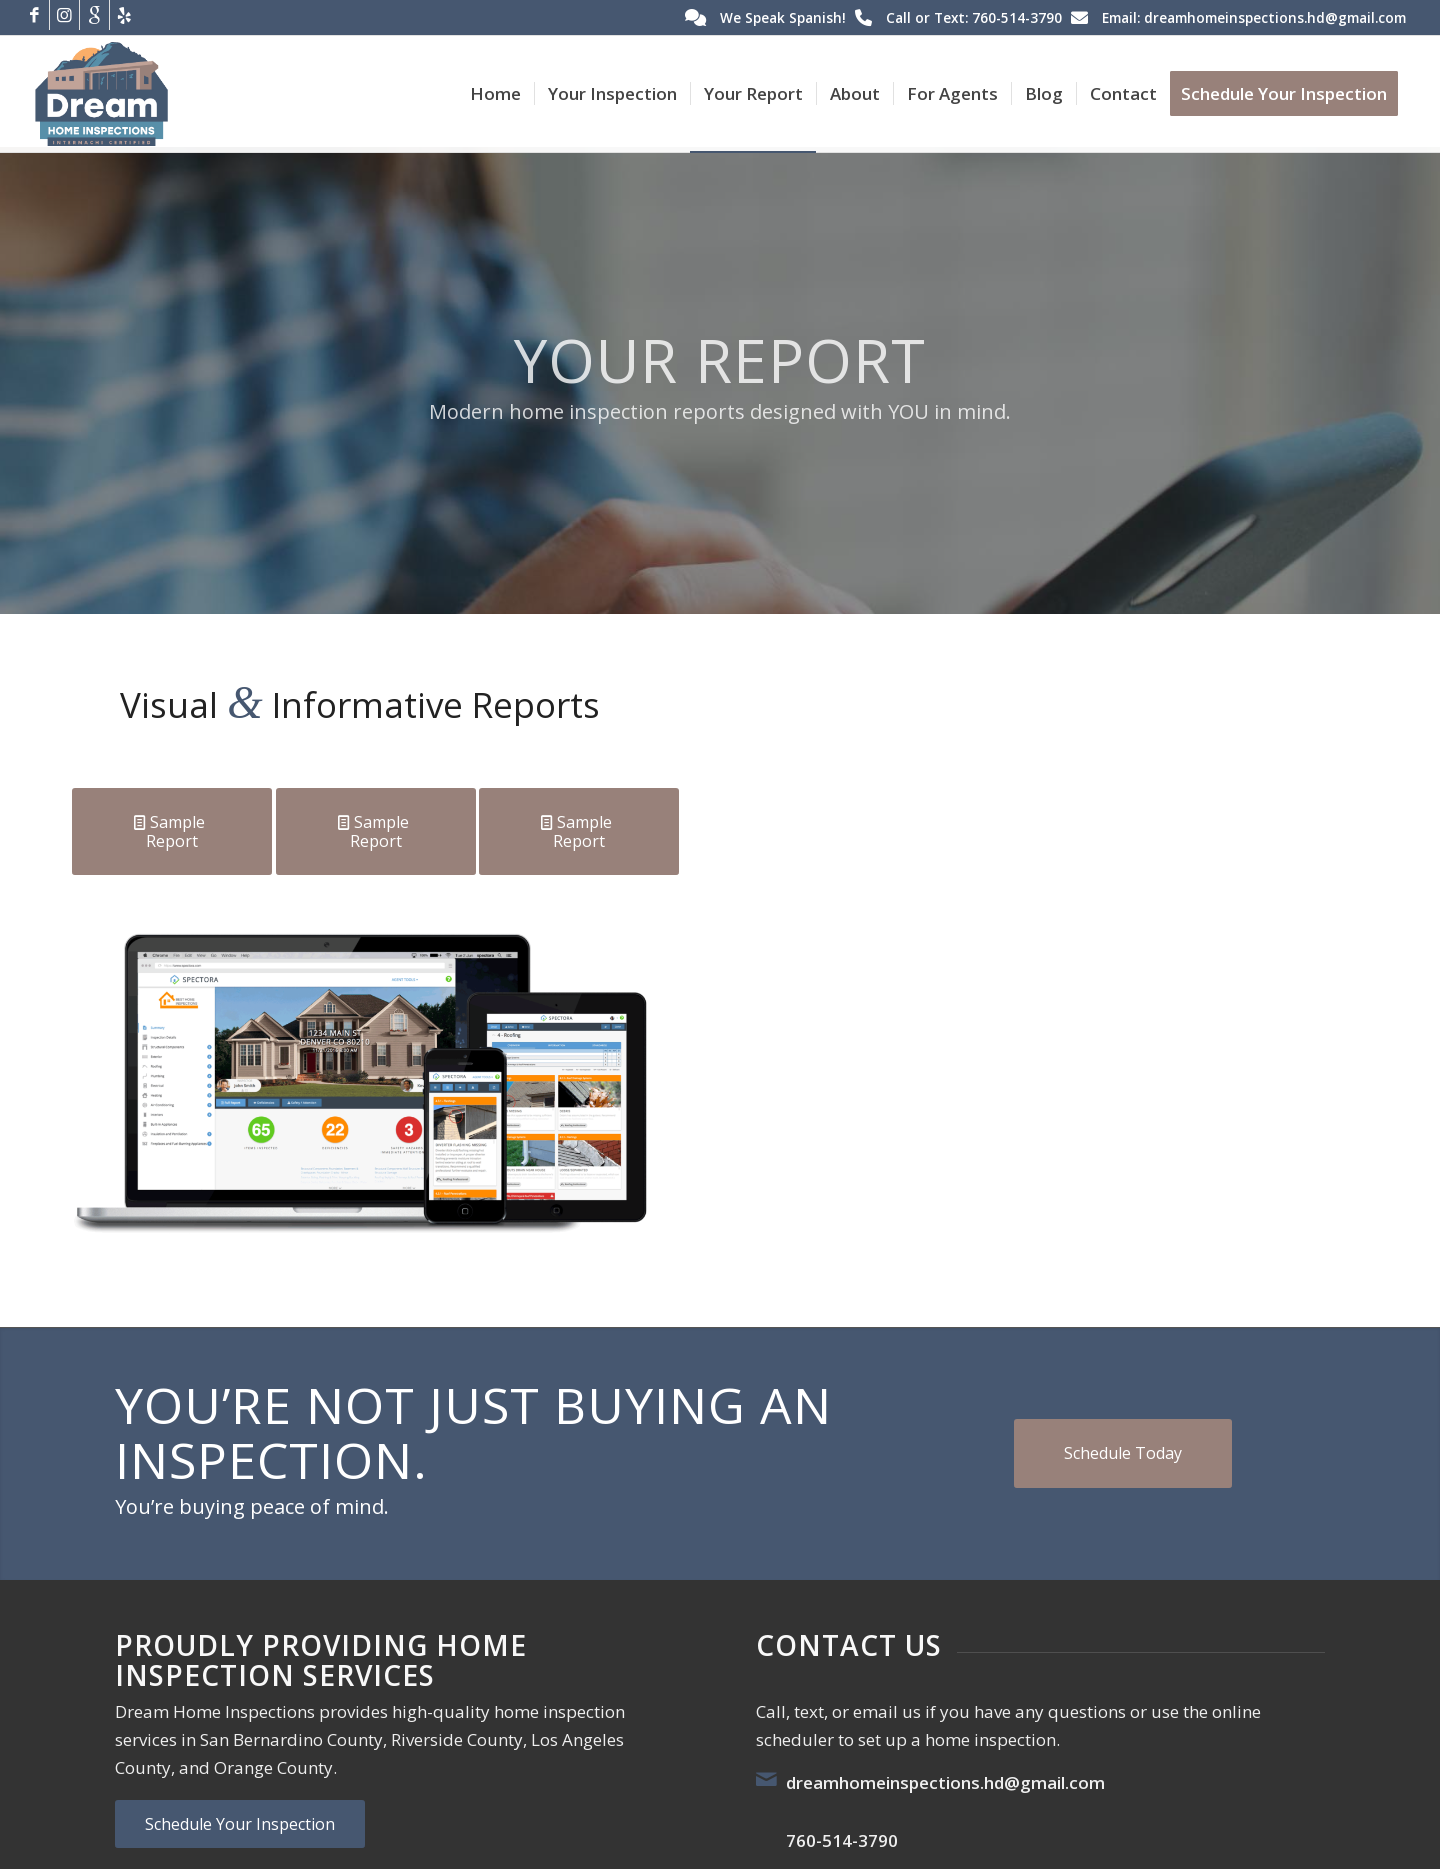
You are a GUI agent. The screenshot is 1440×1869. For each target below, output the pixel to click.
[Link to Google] (94, 15)
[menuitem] (495, 94)
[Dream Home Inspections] (101, 94)
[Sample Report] (172, 831)
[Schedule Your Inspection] (240, 1824)
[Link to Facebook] (34, 15)
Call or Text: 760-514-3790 (974, 17)
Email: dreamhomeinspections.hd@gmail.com (1254, 17)
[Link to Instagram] (64, 15)
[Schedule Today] (1123, 1453)
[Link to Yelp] (125, 15)
